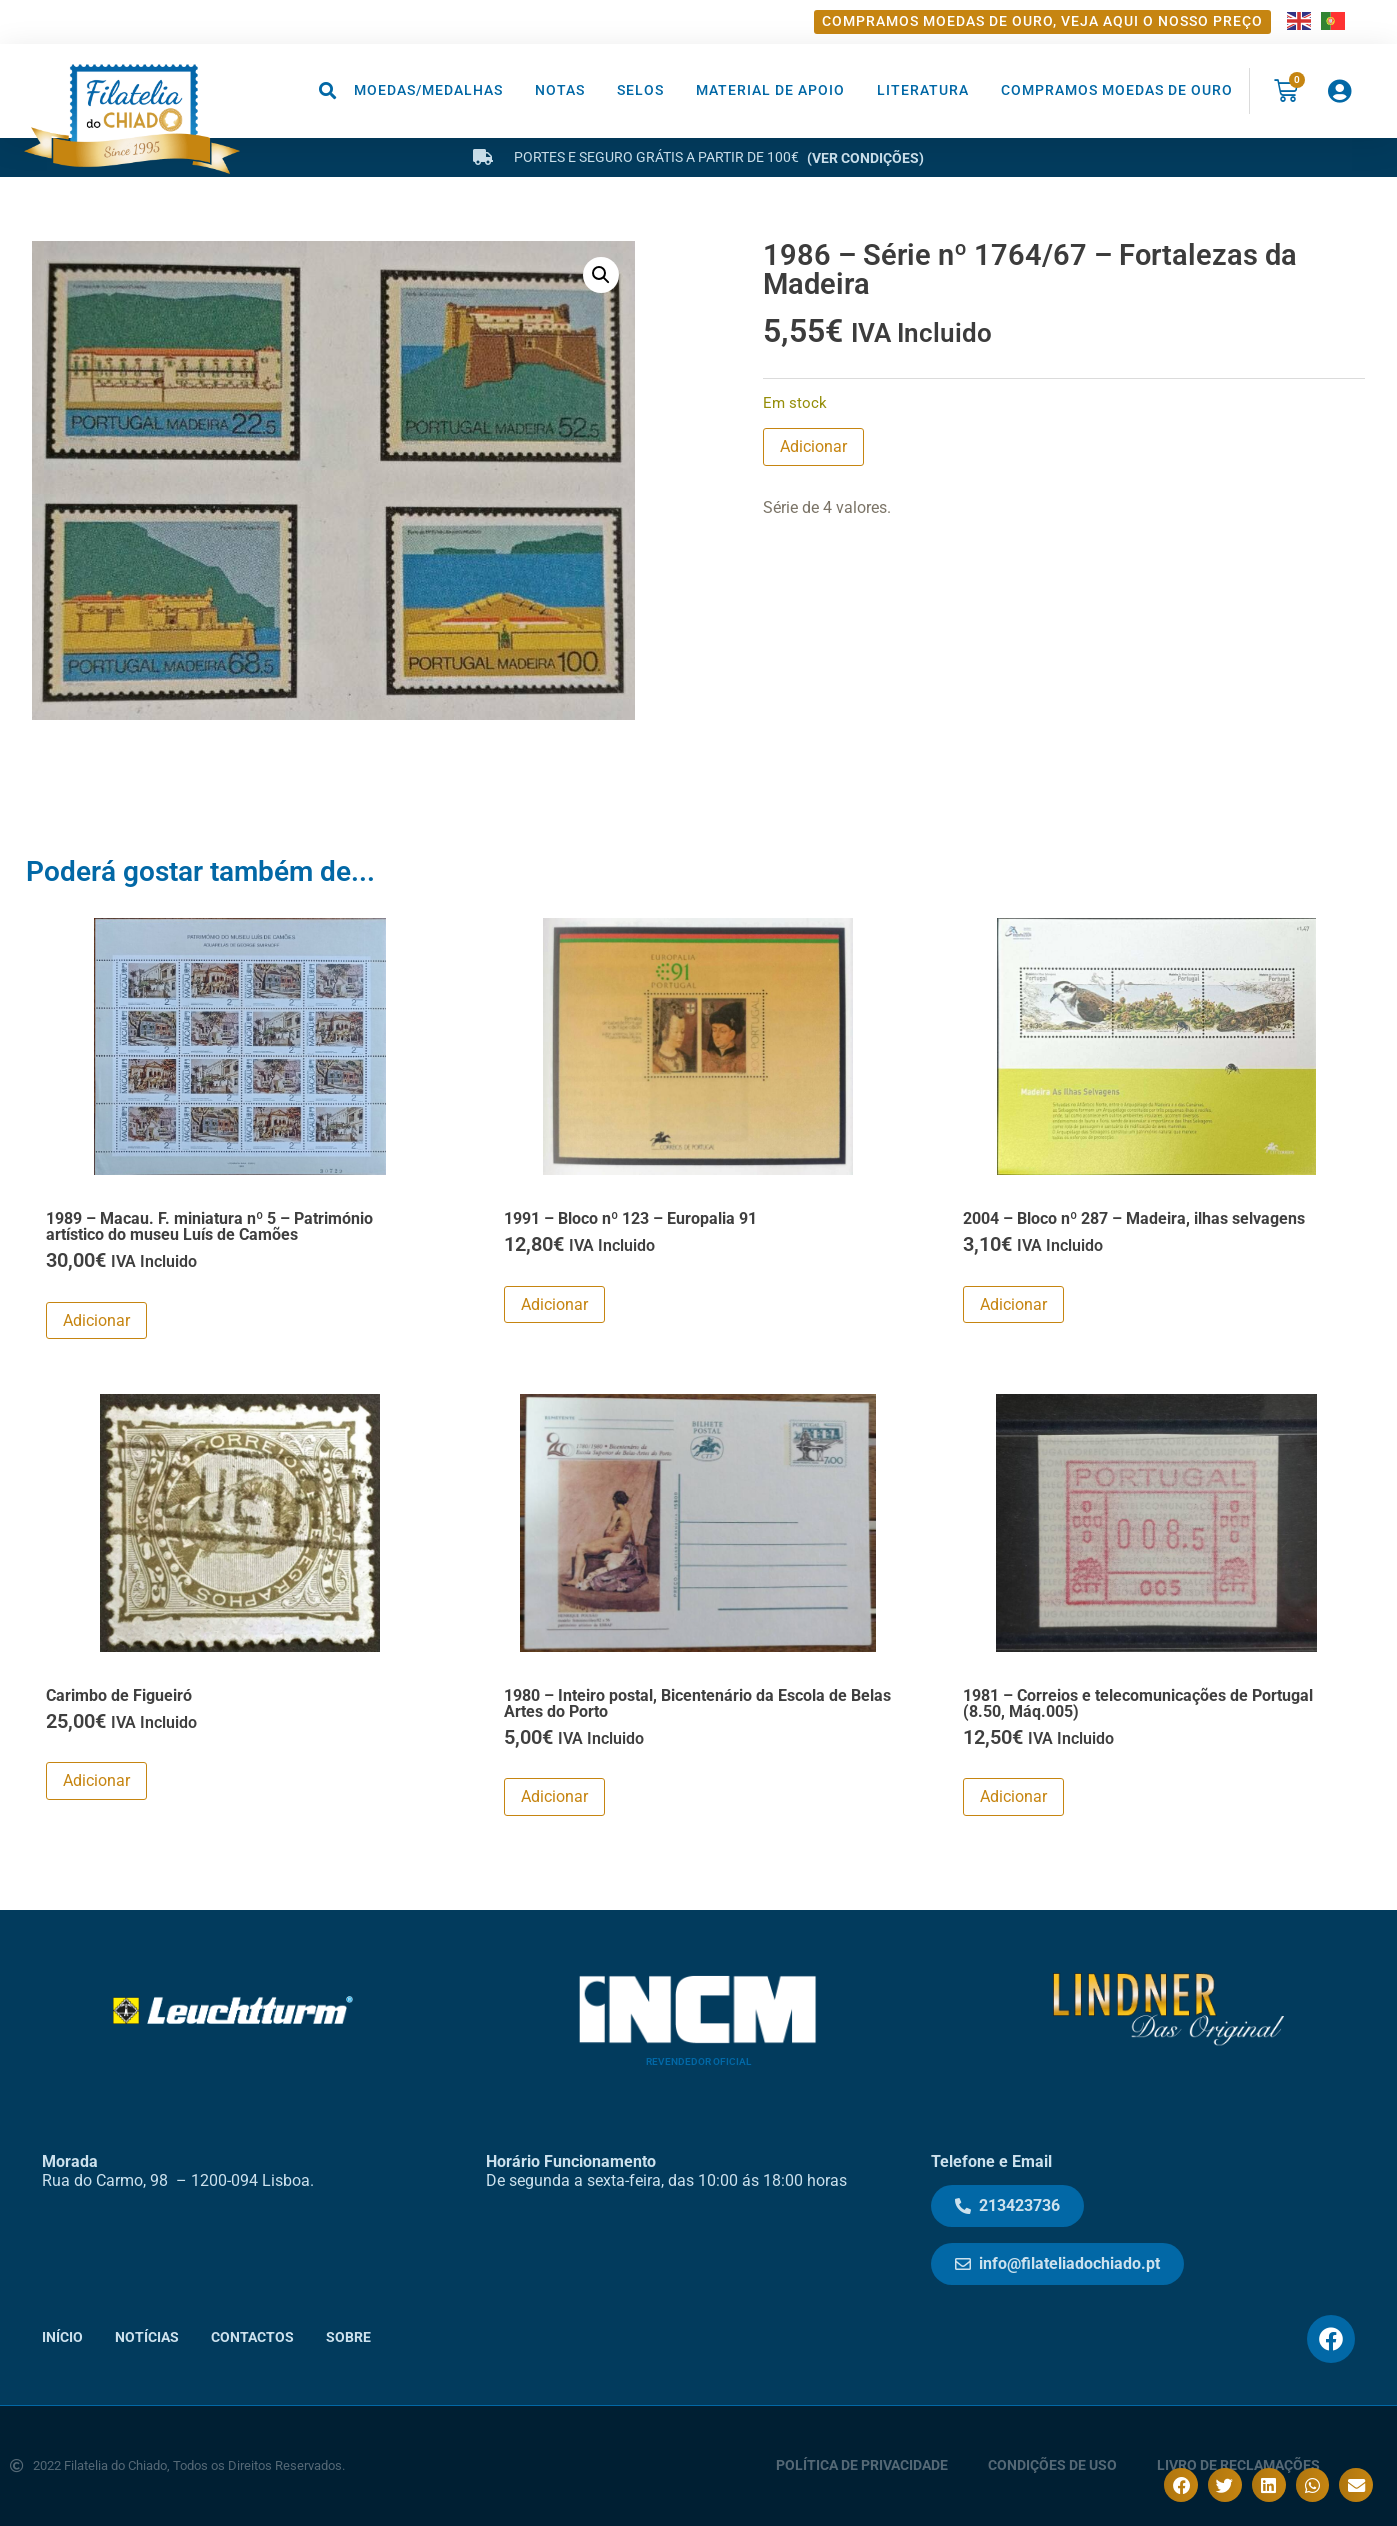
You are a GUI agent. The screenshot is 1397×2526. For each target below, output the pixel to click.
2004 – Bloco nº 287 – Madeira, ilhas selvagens (1134, 1218)
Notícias (147, 2337)
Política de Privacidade (862, 2465)
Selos (640, 90)
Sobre (348, 2337)
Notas (560, 90)
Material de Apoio (770, 90)
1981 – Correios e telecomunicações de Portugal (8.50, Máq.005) (1138, 1703)
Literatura (923, 90)
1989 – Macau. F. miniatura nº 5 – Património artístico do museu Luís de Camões (209, 1226)
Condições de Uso (1052, 2465)
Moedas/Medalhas (428, 90)
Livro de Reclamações (1238, 2465)
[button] (328, 90)
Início (62, 2337)
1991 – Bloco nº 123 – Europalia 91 (630, 1218)
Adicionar (813, 446)
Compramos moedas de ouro (1117, 90)
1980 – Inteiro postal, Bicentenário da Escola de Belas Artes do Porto (697, 1703)
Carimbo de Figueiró (119, 1695)
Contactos (252, 2337)
